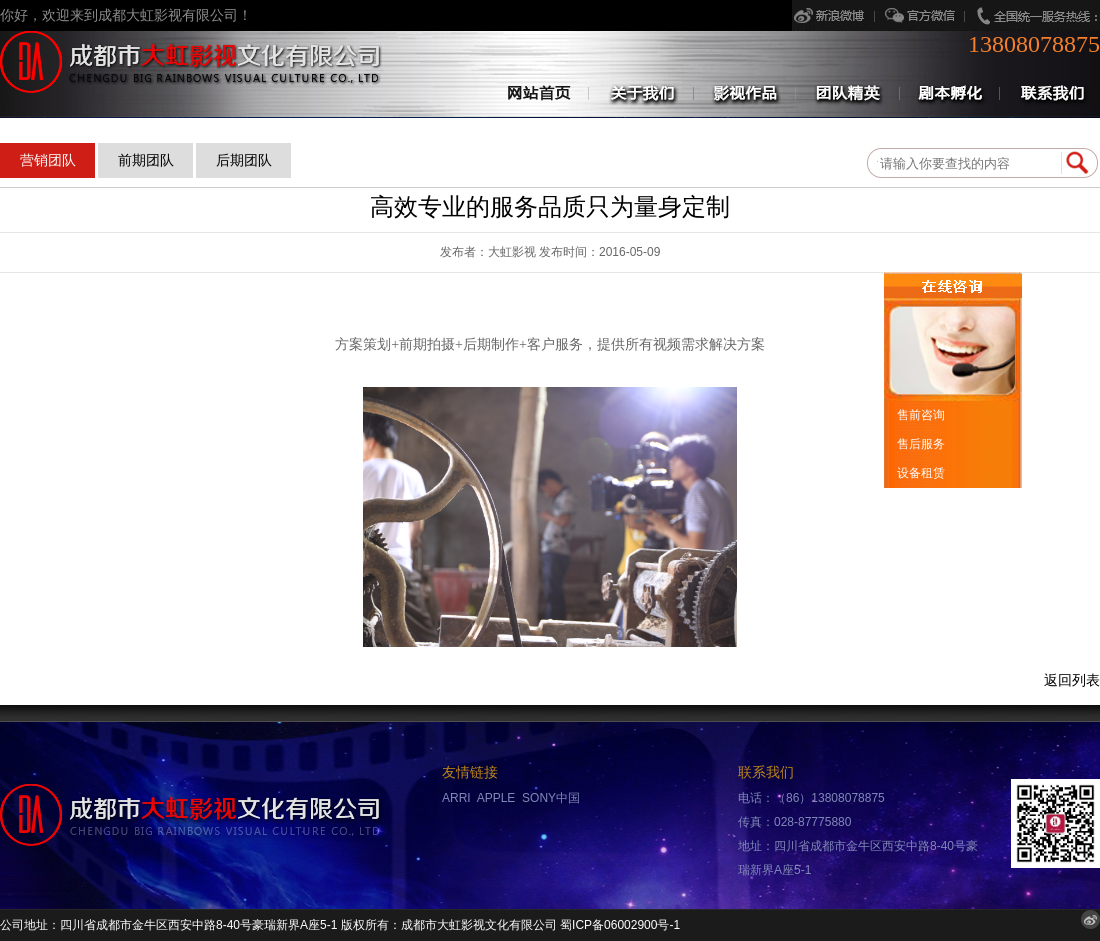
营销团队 (48, 160)
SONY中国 (551, 798)
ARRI (456, 798)
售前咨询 (919, 415)
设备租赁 (919, 473)
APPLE (496, 798)
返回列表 (1072, 680)
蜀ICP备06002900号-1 (620, 925)
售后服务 (919, 444)
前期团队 (146, 160)
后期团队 (244, 160)
